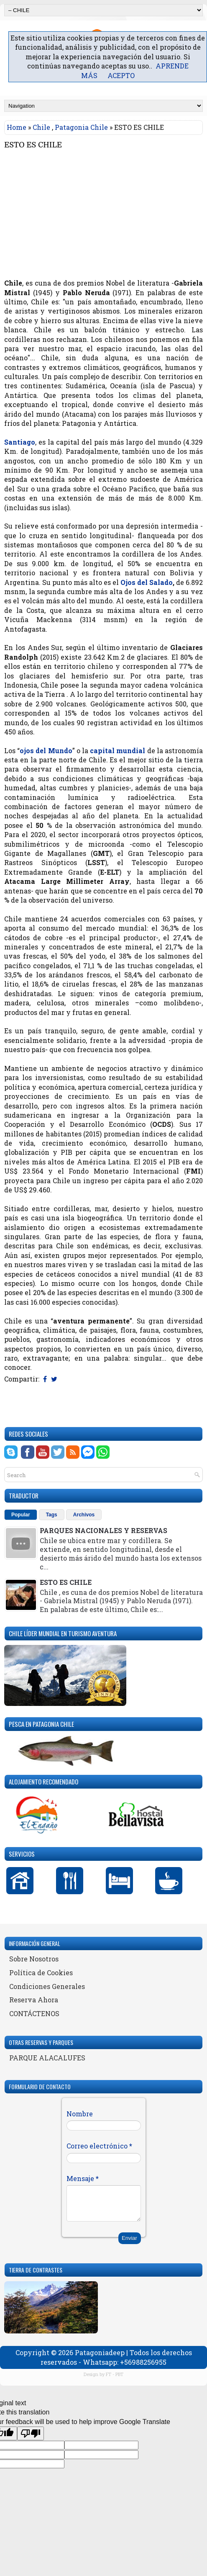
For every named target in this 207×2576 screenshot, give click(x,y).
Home (16, 127)
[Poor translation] (30, 2433)
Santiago (19, 442)
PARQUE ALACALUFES (47, 2057)
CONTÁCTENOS (34, 2013)
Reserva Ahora (33, 1999)
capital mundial (117, 750)
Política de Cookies (41, 1972)
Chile (41, 127)
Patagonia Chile (81, 127)
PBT (119, 2374)
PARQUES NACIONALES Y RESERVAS (103, 1530)
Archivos (84, 1515)
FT (108, 2374)
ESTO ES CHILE (33, 145)
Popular (20, 1515)
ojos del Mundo (46, 750)
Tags (51, 1515)
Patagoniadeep (100, 2352)
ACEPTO (121, 75)
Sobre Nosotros (34, 1958)
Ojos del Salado (146, 582)
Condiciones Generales (47, 1986)
